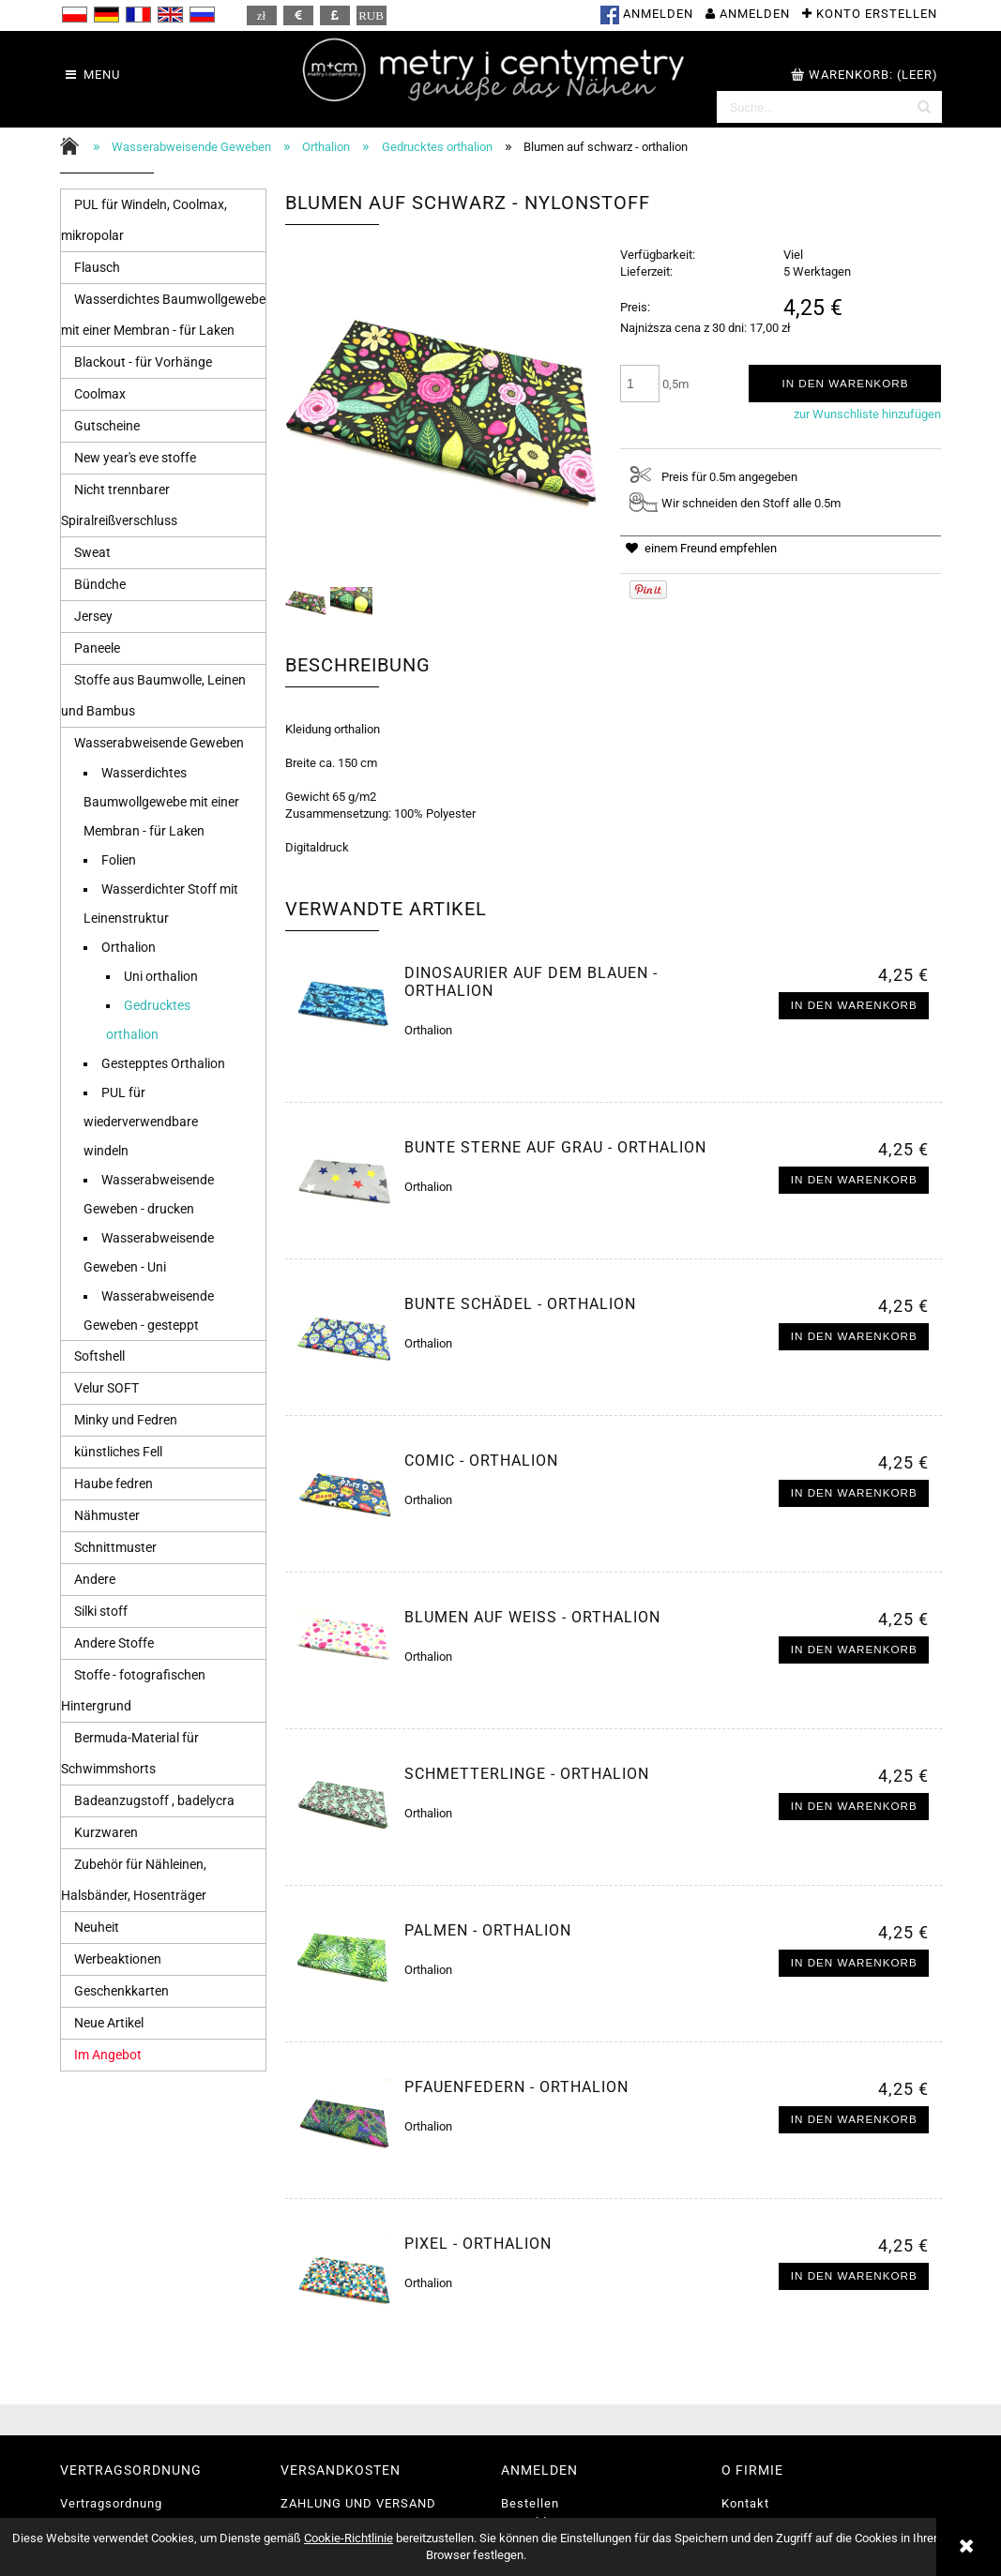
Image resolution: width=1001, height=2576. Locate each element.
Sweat (92, 552)
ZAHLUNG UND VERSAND (358, 2503)
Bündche (100, 584)
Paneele (97, 647)
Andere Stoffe (114, 1642)
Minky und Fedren (125, 1419)
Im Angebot (108, 2054)
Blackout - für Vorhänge (143, 361)
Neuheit (96, 1927)
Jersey (93, 616)
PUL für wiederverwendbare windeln (140, 1121)
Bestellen (530, 2503)
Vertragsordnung (111, 2503)
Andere (94, 1579)
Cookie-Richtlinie (348, 2538)
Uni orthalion (161, 976)
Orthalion (128, 947)
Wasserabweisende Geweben (159, 742)
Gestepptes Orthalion (163, 1063)
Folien (118, 859)
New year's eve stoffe (135, 457)
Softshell (99, 1355)
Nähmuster (107, 1515)
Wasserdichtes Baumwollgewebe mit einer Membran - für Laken (161, 801)
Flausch (97, 267)
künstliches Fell (118, 1451)
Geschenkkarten (121, 1990)
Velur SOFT (106, 1387)
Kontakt (745, 2503)
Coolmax (100, 393)
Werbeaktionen (117, 1958)
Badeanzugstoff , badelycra (154, 1800)
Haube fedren (113, 1483)
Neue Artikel (109, 2022)
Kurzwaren (106, 1832)
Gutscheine (107, 425)
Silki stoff (101, 1611)
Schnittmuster (115, 1547)
